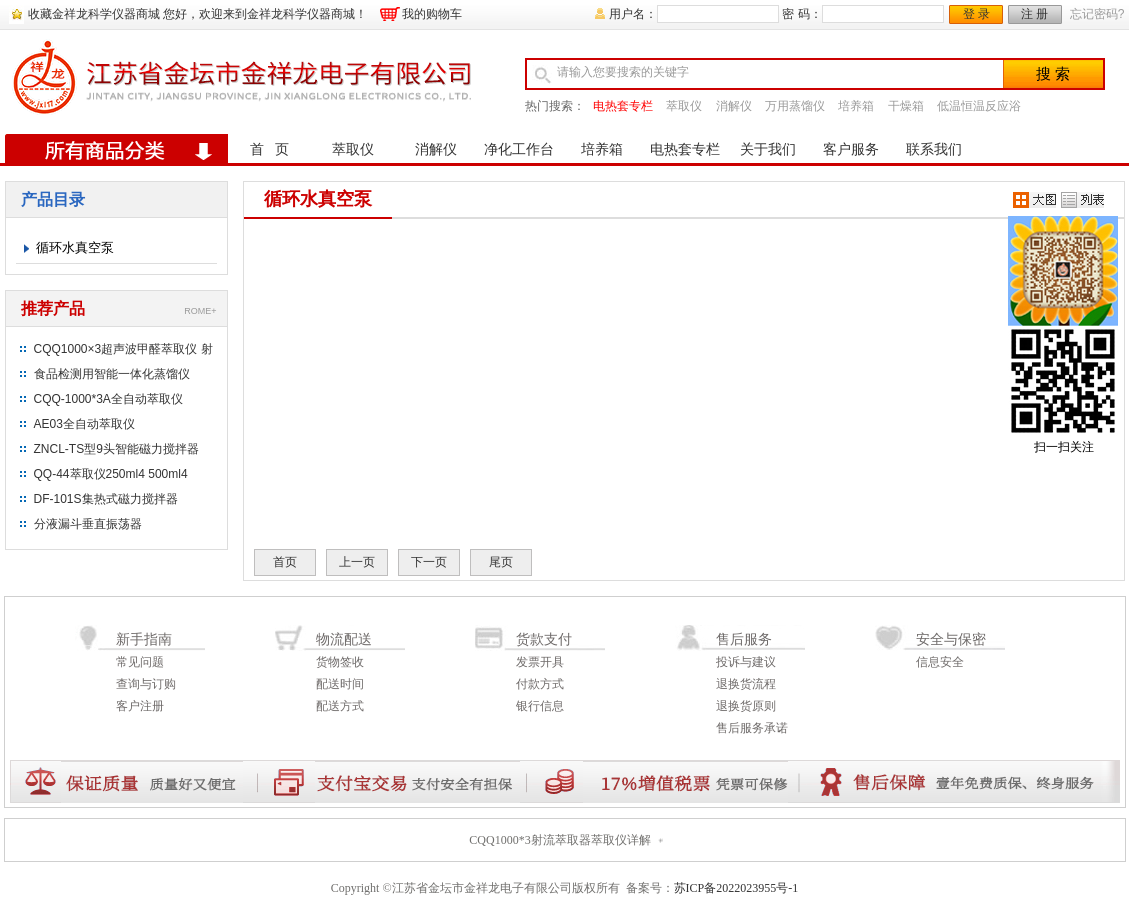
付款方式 (540, 684)
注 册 (1034, 14)
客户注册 (140, 706)
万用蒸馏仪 (795, 106)
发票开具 (540, 662)
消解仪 (734, 106)
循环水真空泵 (75, 247)
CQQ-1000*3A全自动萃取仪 (108, 399)
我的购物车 (432, 14)
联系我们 (934, 149)
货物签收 (340, 662)
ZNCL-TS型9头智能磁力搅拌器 (116, 449)
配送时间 (340, 684)
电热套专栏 (623, 106)
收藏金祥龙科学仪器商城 (94, 14)
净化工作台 (519, 149)
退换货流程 (746, 684)
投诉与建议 (746, 662)
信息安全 (940, 662)
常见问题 (140, 662)
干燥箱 (906, 106)
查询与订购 (146, 684)
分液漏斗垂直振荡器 (88, 524)
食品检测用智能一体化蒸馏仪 (112, 374)
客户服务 (851, 149)
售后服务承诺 (752, 728)
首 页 (269, 149)
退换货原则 (746, 706)
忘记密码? (1097, 14)
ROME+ (200, 311)
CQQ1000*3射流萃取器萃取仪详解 (559, 840)
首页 (285, 562)
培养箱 (856, 106)
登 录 (976, 14)
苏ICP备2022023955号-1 (736, 888)
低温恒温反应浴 (979, 106)
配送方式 (340, 706)
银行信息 (540, 706)
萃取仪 (684, 106)
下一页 (429, 562)
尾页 (501, 562)
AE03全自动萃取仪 (84, 424)
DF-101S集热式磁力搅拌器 (106, 499)
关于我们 (768, 149)
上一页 (357, 562)
